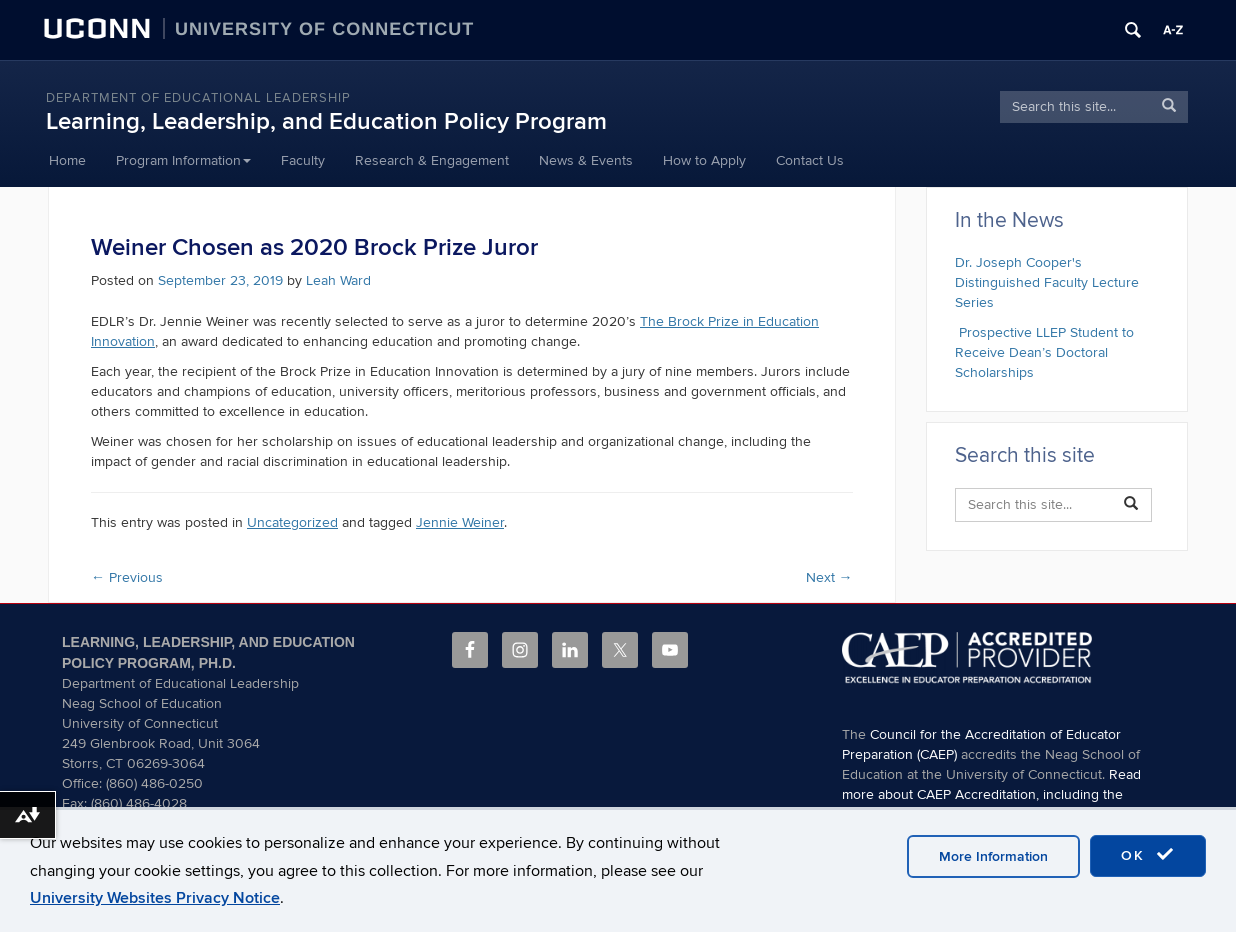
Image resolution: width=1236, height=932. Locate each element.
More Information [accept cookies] (993, 856)
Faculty (303, 160)
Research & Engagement (432, 160)
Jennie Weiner (460, 522)
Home (67, 160)
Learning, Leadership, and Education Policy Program (326, 121)
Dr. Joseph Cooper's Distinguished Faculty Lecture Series (1047, 282)
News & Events (586, 160)
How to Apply (704, 160)
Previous (127, 577)
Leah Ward (338, 280)
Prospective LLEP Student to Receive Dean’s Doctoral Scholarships (1044, 352)
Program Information (183, 160)
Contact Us (810, 160)
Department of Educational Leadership (198, 98)
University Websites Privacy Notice (155, 898)
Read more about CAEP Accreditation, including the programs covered (991, 794)
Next (829, 577)
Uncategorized (292, 522)
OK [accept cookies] (1148, 855)
